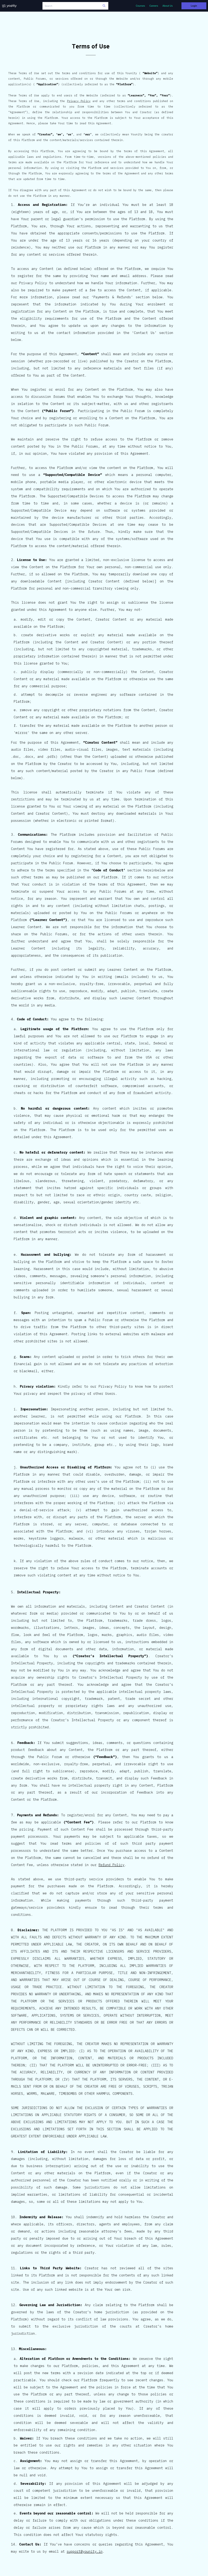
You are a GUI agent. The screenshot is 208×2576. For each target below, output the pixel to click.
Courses (140, 5)
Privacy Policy (79, 101)
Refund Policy (111, 1865)
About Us (167, 5)
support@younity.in (85, 2551)
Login (194, 5)
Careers (153, 5)
